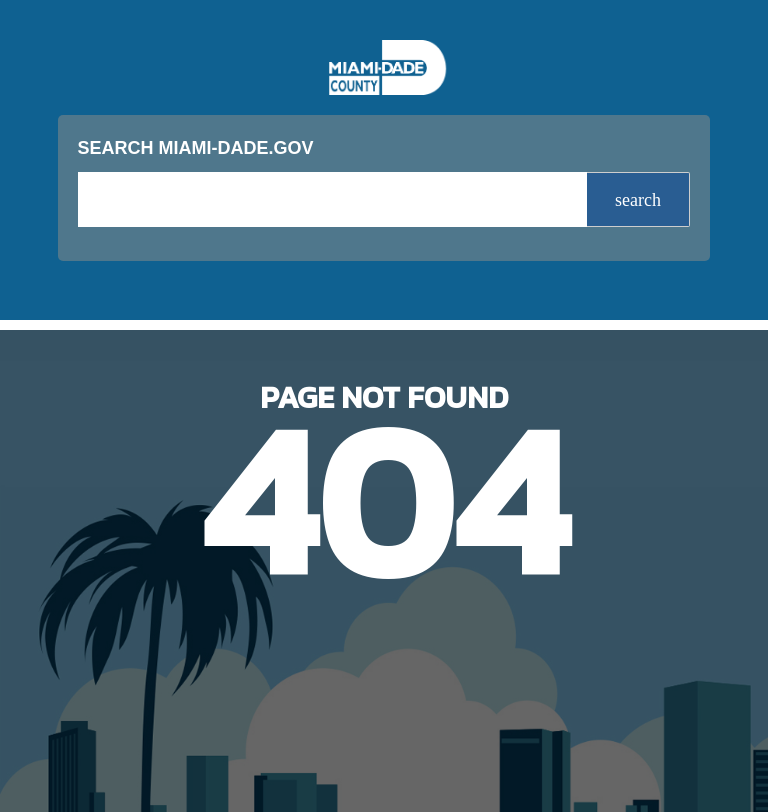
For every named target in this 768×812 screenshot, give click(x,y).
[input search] (333, 199)
